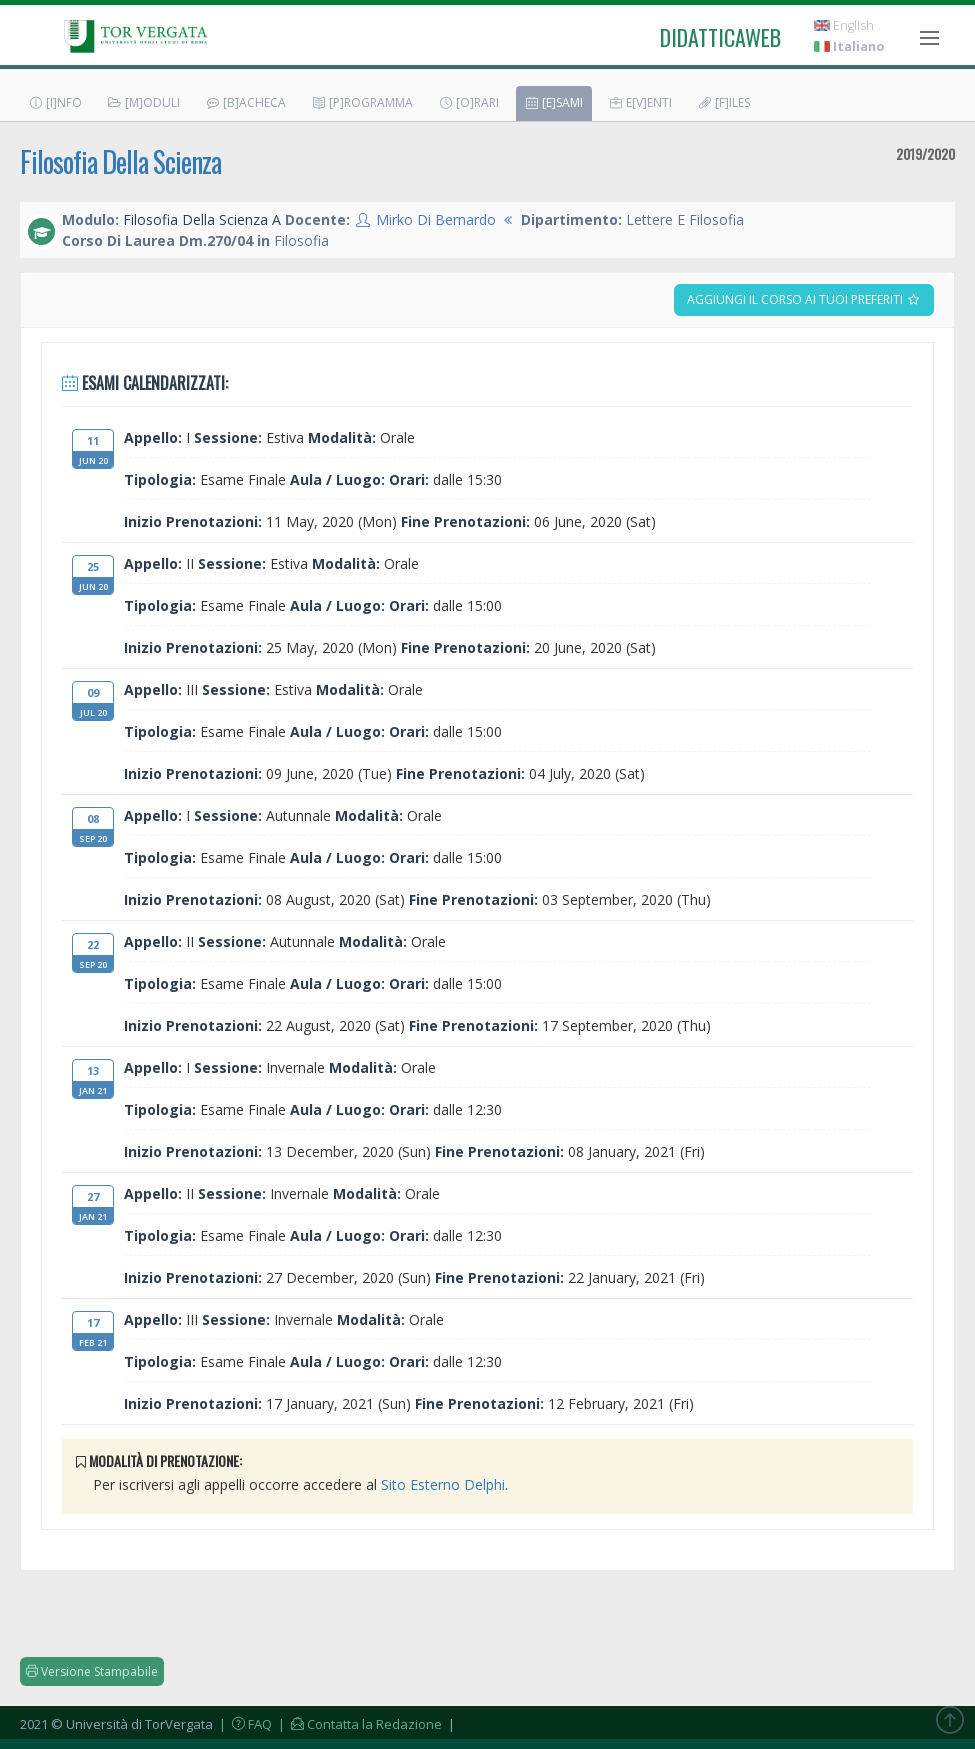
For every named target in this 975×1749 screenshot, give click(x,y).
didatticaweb (720, 37)
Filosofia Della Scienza (120, 161)
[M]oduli (143, 102)
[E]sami (553, 102)
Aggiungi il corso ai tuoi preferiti (804, 299)
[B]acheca (245, 102)
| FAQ (244, 1724)
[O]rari (468, 102)
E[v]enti (640, 102)
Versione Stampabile (92, 1671)
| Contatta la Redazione (358, 1724)
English (844, 25)
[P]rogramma (362, 102)
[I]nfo (55, 102)
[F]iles (723, 102)
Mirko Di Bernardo (436, 219)
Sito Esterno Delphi (443, 1484)
